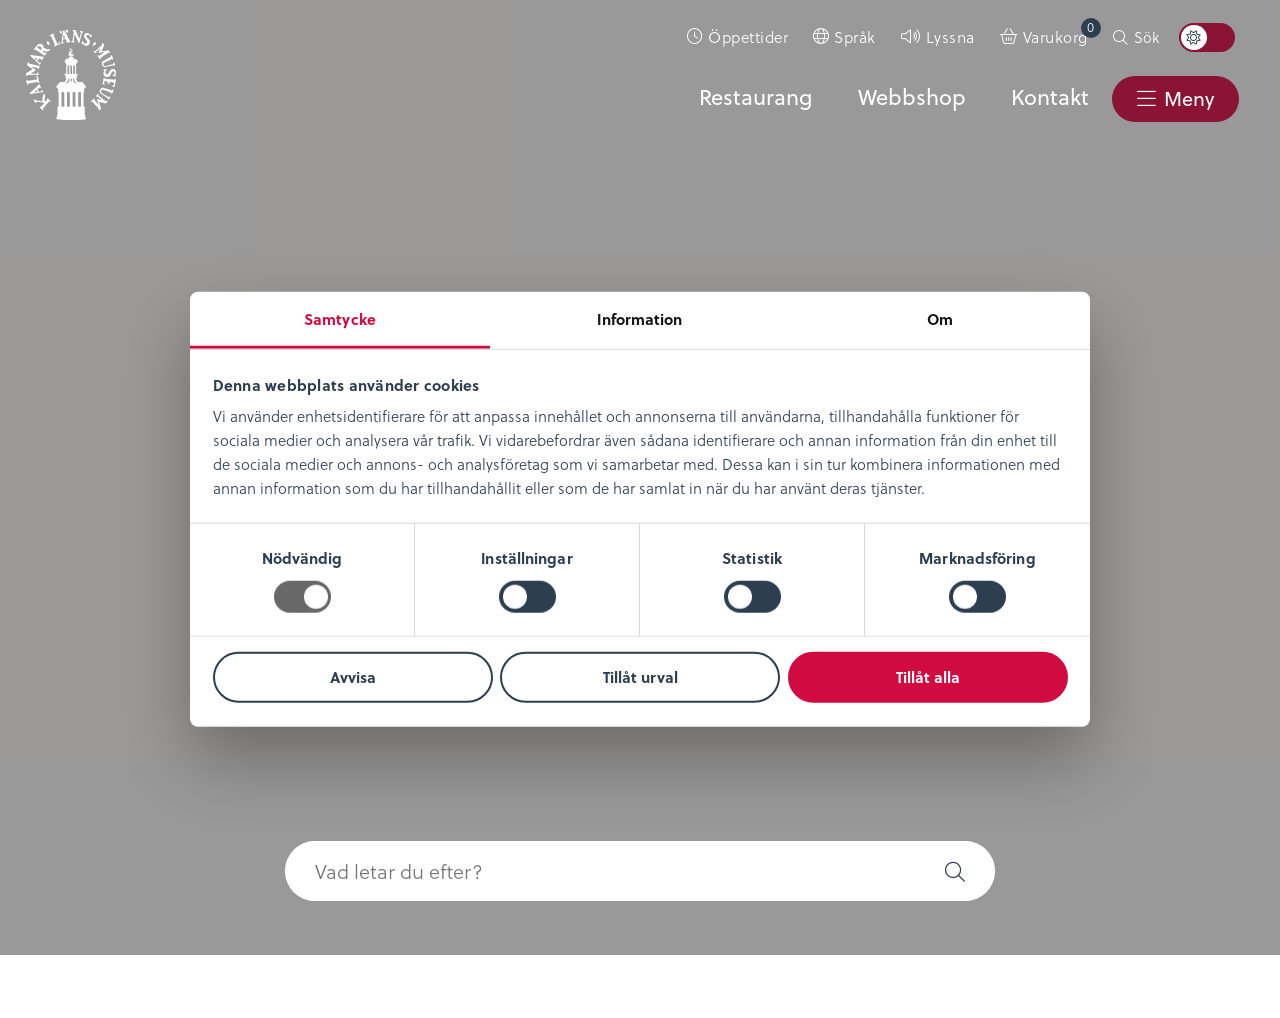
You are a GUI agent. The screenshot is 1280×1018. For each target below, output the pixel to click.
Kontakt (1049, 97)
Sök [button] (1146, 37)
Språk (855, 36)
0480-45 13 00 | (489, 907)
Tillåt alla (928, 677)
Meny (1188, 98)
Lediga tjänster (106, 532)
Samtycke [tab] (340, 319)
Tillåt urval (640, 677)
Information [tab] (639, 319)
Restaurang (754, 97)
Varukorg (1062, 32)
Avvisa (353, 677)
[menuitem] (738, 37)
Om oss (76, 474)
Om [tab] (940, 319)
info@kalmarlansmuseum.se (650, 907)
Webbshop (911, 97)
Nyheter (77, 503)
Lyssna (950, 36)
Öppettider (748, 36)
